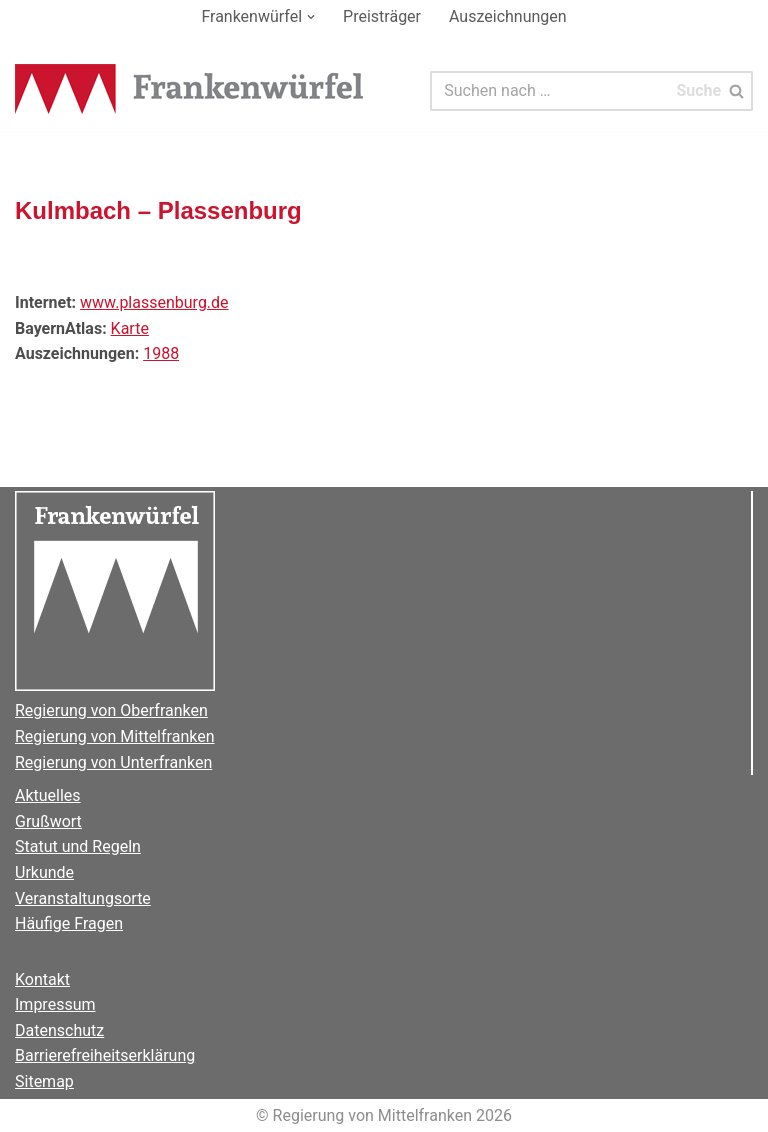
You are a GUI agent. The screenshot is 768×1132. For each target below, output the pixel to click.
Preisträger (382, 16)
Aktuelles (48, 795)
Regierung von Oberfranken (111, 710)
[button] (311, 17)
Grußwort (48, 821)
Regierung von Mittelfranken (114, 736)
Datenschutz (59, 1030)
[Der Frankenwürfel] (190, 91)
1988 (161, 353)
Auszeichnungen (508, 16)
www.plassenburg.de (154, 302)
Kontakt (42, 979)
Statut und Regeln (78, 846)
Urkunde (44, 872)
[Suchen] (549, 91)
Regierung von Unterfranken (113, 762)
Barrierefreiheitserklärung (105, 1055)
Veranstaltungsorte (83, 898)
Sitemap (44, 1081)
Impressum (55, 1004)
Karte (130, 328)
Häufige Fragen (69, 923)
